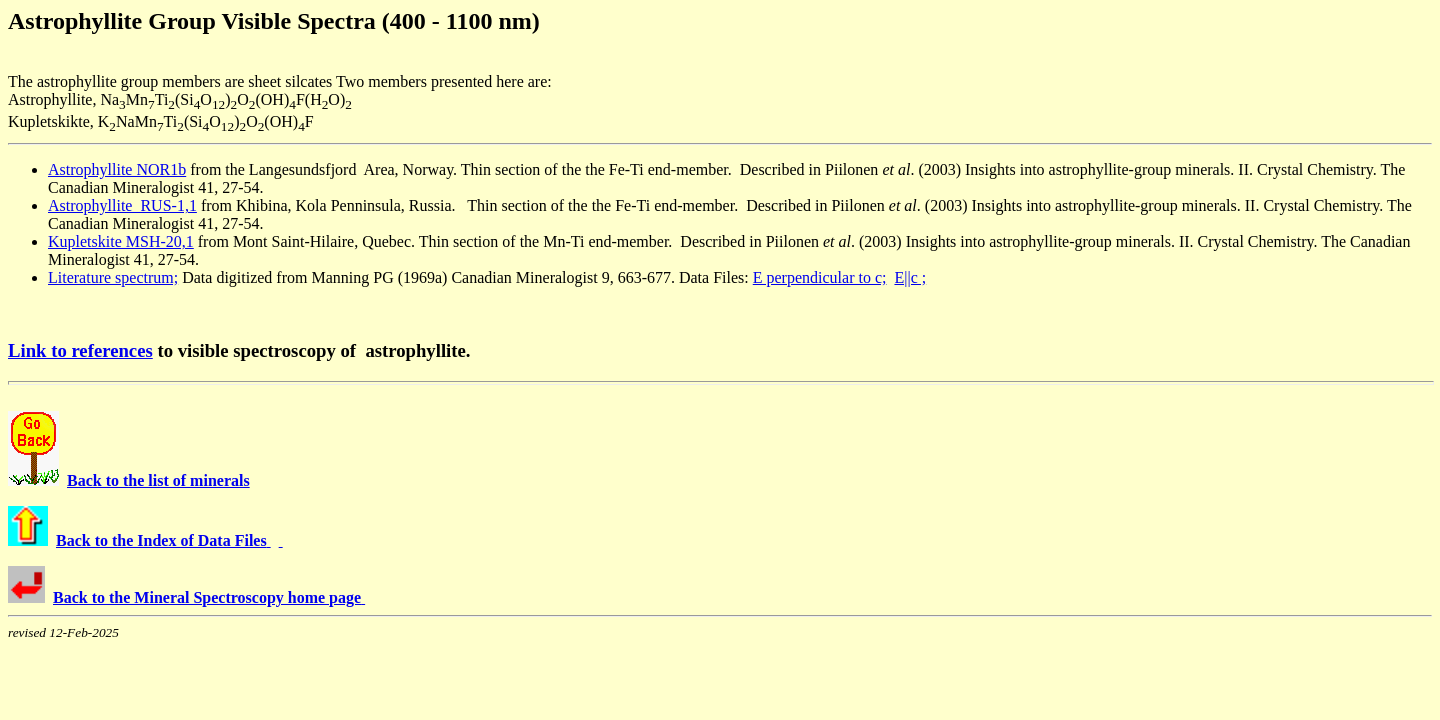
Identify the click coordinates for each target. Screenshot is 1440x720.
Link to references (80, 350)
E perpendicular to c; (820, 277)
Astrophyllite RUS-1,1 (122, 205)
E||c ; (910, 277)
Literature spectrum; (113, 277)
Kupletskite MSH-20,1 (121, 241)
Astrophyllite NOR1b (117, 169)
